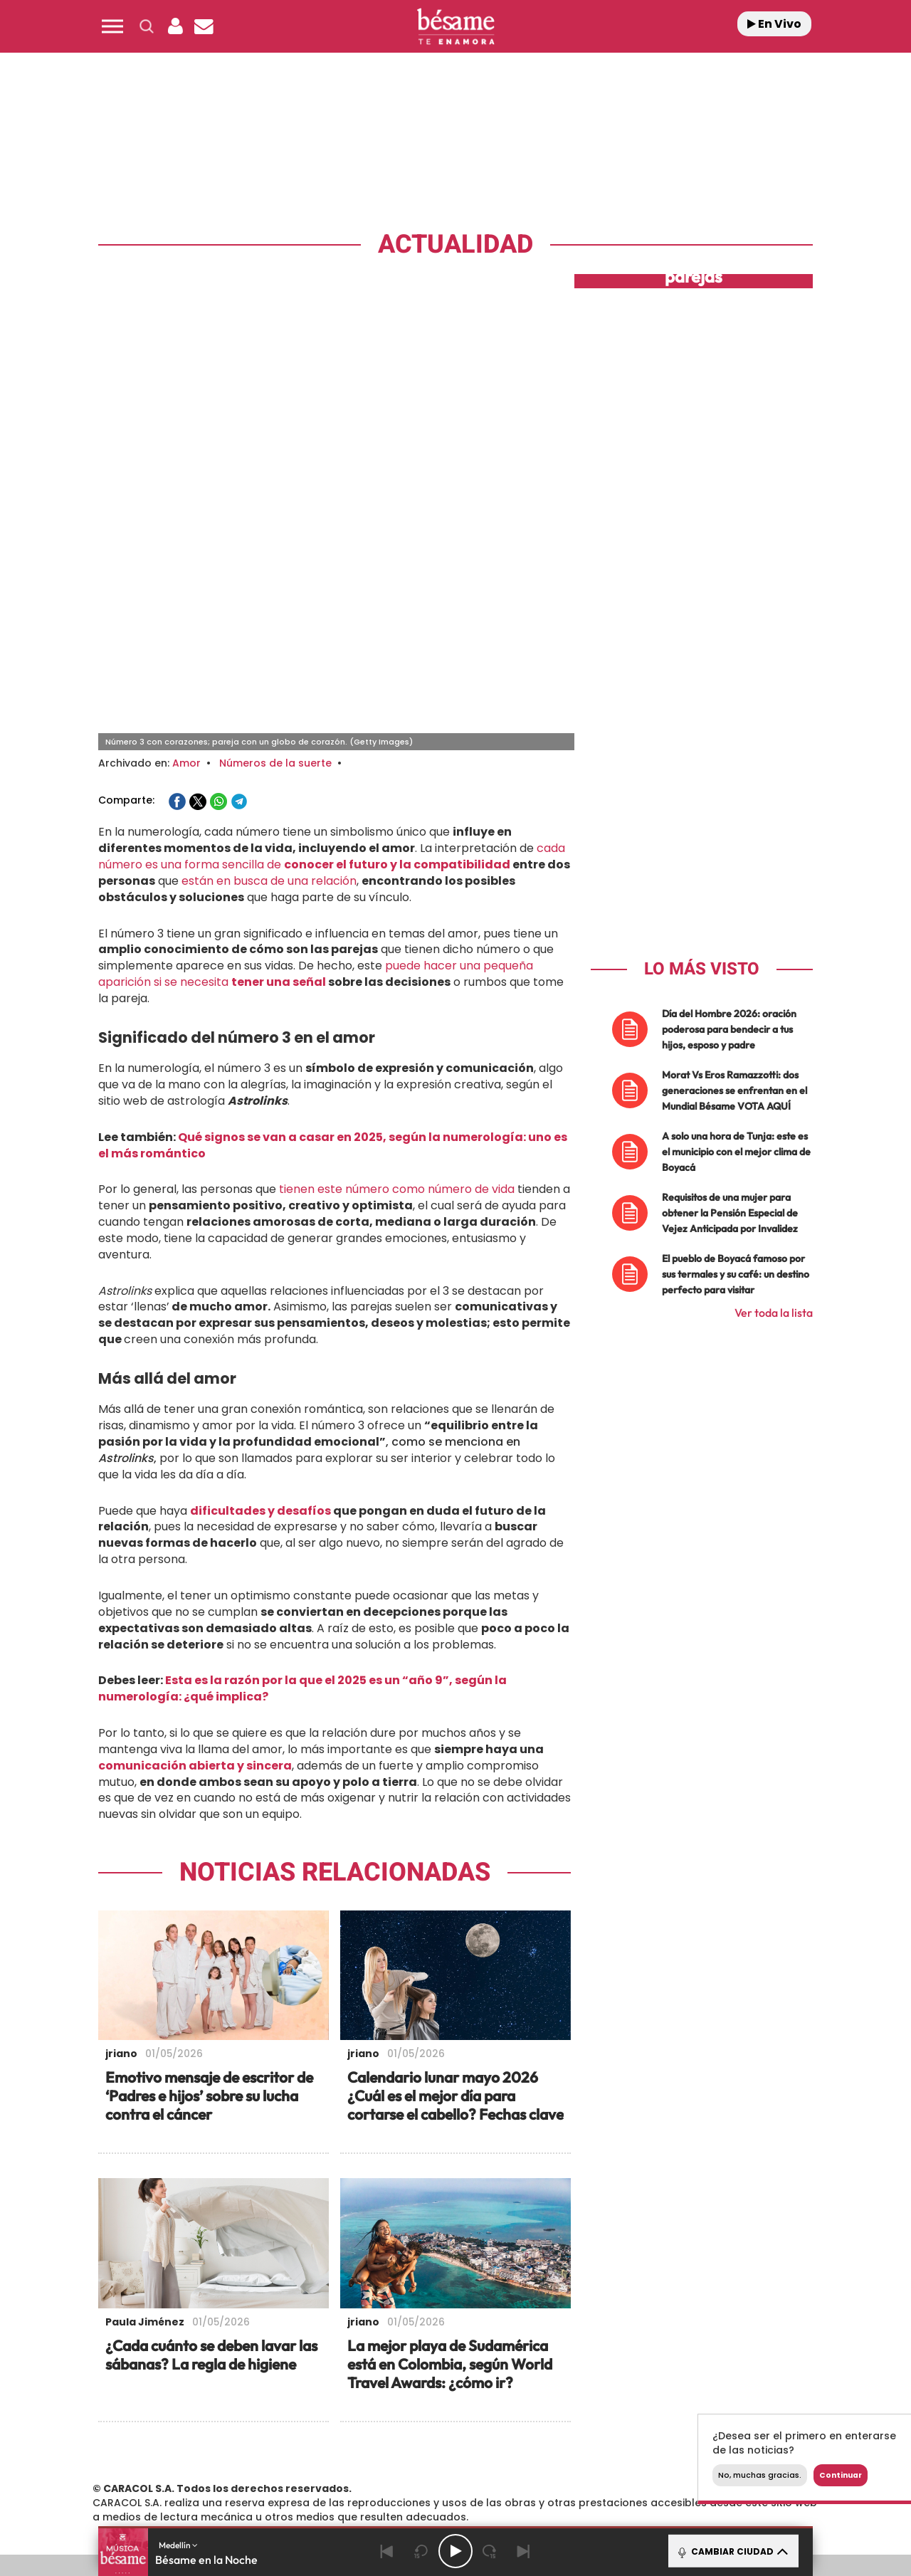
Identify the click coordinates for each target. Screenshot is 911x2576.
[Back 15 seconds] (421, 2551)
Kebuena (696, 2444)
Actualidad (455, 244)
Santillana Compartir (503, 2423)
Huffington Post (312, 2444)
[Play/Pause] (455, 2551)
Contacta (185, 2365)
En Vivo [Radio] (774, 24)
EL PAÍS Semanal (592, 2444)
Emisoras (245, 2365)
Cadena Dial (540, 2444)
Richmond (284, 2465)
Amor (186, 554)
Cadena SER (564, 2423)
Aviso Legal (308, 2365)
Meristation (676, 2465)
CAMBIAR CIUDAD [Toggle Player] (732, 2551)
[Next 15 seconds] (490, 2551)
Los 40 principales (361, 2423)
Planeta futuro (645, 2444)
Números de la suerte (275, 554)
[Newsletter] (203, 26)
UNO (390, 2444)
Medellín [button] (178, 2545)
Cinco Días (486, 2444)
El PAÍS (293, 2423)
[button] (112, 26)
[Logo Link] (455, 27)
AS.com (609, 2423)
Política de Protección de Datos (424, 2365)
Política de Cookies (560, 2365)
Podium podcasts (424, 2465)
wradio (432, 2444)
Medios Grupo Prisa (166, 2468)
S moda (545, 2465)
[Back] (387, 2551)
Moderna (354, 2465)
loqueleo (608, 2465)
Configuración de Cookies (682, 2365)
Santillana (427, 2423)
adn (656, 2423)
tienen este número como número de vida (397, 981)
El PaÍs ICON (485, 2465)
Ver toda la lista (773, 1104)
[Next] (524, 2551)
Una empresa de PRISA (166, 2434)
